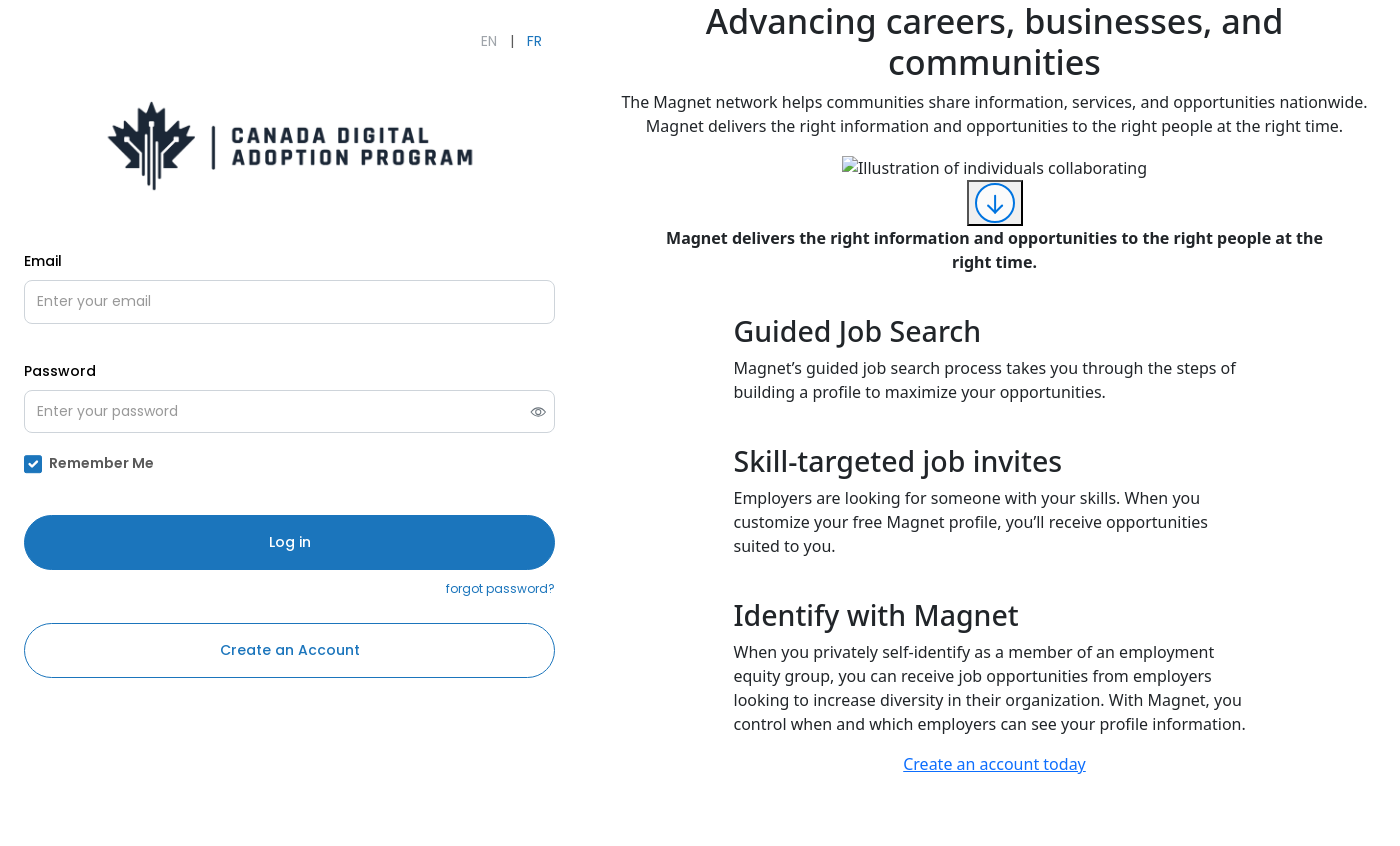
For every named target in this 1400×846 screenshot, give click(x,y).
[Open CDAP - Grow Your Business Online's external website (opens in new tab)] (290, 145)
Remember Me (101, 464)
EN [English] (489, 41)
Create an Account (290, 650)
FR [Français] (534, 41)
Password (60, 371)
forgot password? (500, 588)
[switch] (538, 411)
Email (43, 261)
